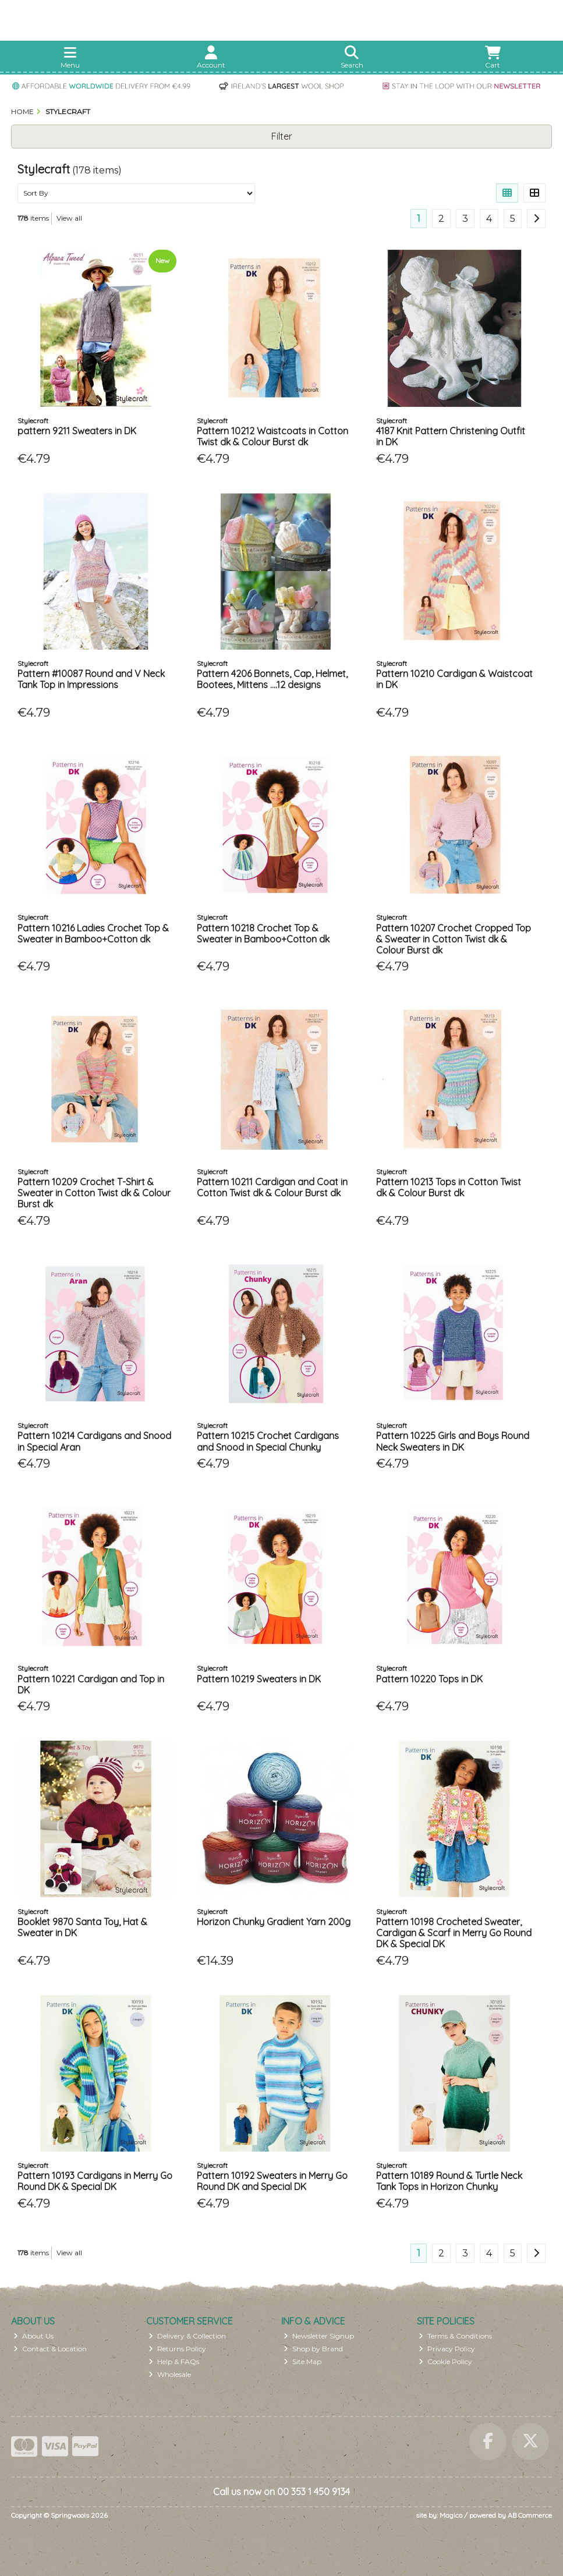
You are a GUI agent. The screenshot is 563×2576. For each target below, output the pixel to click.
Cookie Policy (445, 2361)
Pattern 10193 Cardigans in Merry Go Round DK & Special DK (94, 2181)
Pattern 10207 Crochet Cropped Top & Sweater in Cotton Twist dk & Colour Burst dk (453, 939)
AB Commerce (530, 2515)
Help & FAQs (173, 2361)
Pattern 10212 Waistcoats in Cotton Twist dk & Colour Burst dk (272, 436)
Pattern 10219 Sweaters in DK (259, 1679)
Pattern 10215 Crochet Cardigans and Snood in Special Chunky (268, 1441)
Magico (451, 2515)
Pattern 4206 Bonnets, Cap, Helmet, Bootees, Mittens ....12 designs (272, 679)
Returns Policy (177, 2348)
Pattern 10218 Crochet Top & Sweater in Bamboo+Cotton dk (263, 933)
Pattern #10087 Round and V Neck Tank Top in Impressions (91, 679)
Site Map (302, 2361)
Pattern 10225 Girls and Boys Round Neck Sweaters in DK (452, 1441)
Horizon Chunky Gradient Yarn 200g (273, 1921)
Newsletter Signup (319, 2335)
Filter (281, 136)
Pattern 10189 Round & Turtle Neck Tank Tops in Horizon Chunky (449, 2181)
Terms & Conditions (455, 2335)
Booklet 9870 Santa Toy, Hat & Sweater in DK (82, 1927)
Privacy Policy (447, 2348)
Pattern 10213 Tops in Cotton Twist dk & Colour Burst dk (448, 1187)
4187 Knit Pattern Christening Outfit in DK (450, 436)
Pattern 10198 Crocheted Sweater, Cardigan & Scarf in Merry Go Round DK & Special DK (454, 1933)
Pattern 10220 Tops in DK (429, 1679)
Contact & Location (50, 2348)
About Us (33, 2335)
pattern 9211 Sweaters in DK (76, 431)
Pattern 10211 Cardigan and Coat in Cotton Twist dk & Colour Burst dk (272, 1187)
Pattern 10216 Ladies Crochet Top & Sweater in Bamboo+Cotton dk (93, 933)
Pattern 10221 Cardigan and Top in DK (90, 1684)
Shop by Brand (313, 2348)
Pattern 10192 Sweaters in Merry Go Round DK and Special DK (272, 2181)
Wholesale (169, 2374)
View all (69, 218)
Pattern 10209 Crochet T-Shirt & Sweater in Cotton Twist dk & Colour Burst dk (94, 1193)
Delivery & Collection (187, 2335)
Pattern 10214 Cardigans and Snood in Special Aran (94, 1441)
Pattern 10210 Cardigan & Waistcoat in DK (454, 679)
